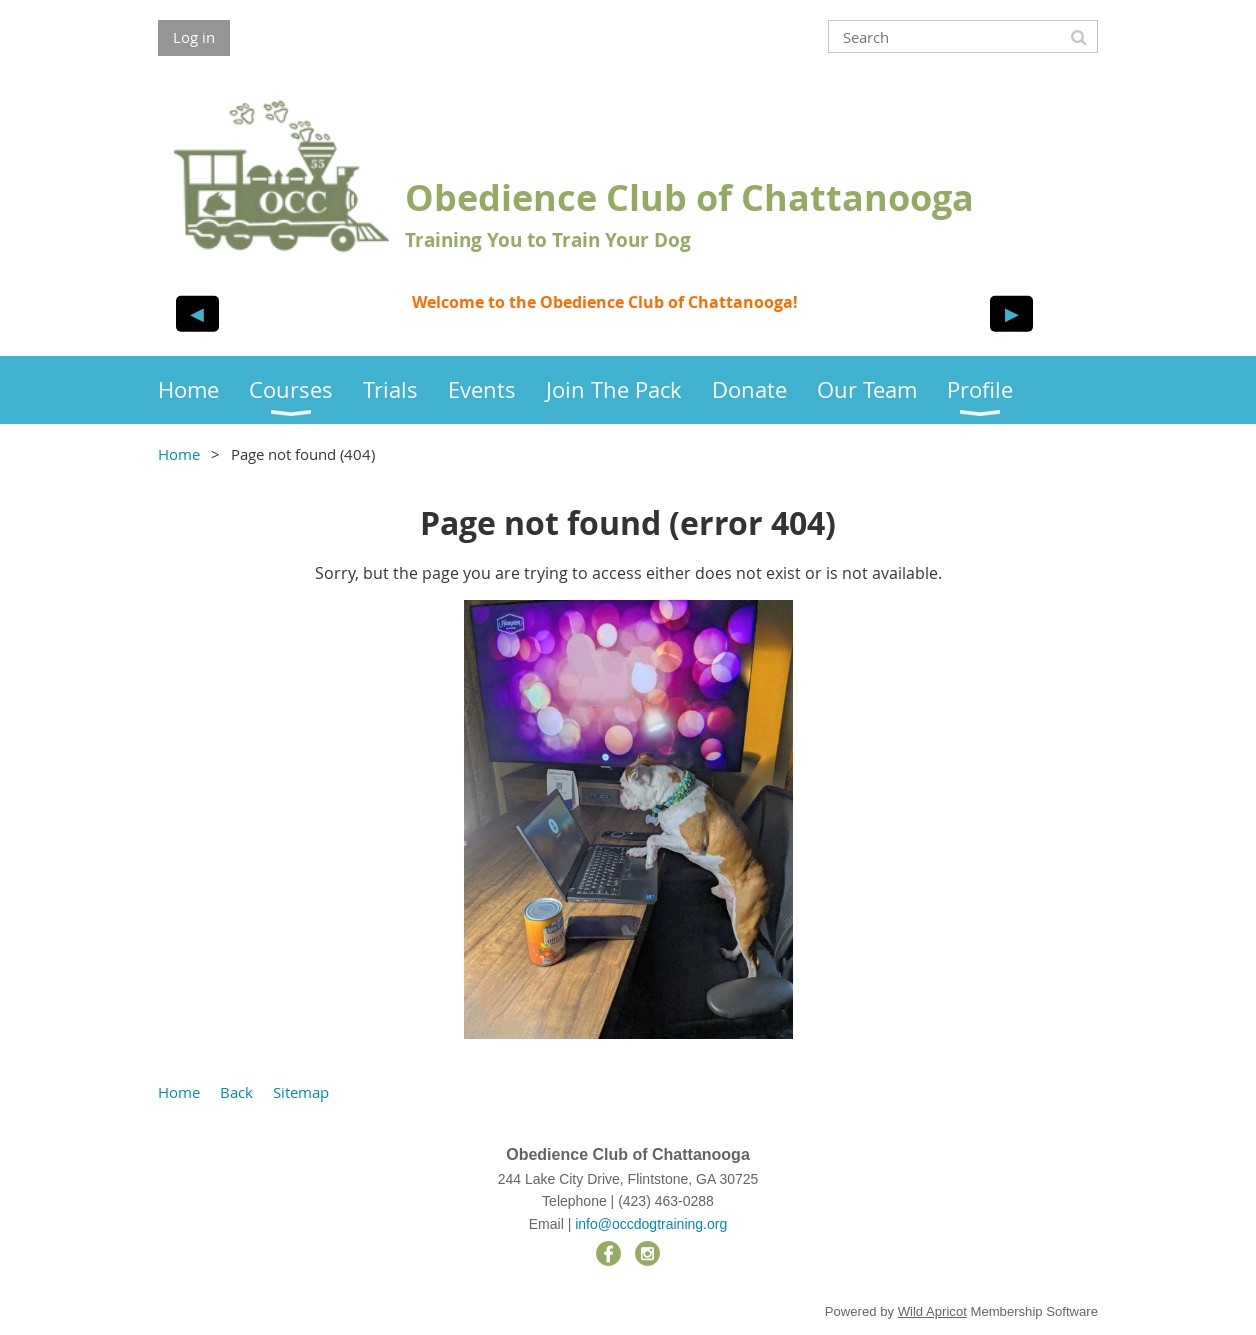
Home (179, 454)
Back (236, 1092)
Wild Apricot (932, 1311)
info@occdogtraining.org (651, 1224)
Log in (194, 37)
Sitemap (301, 1092)
